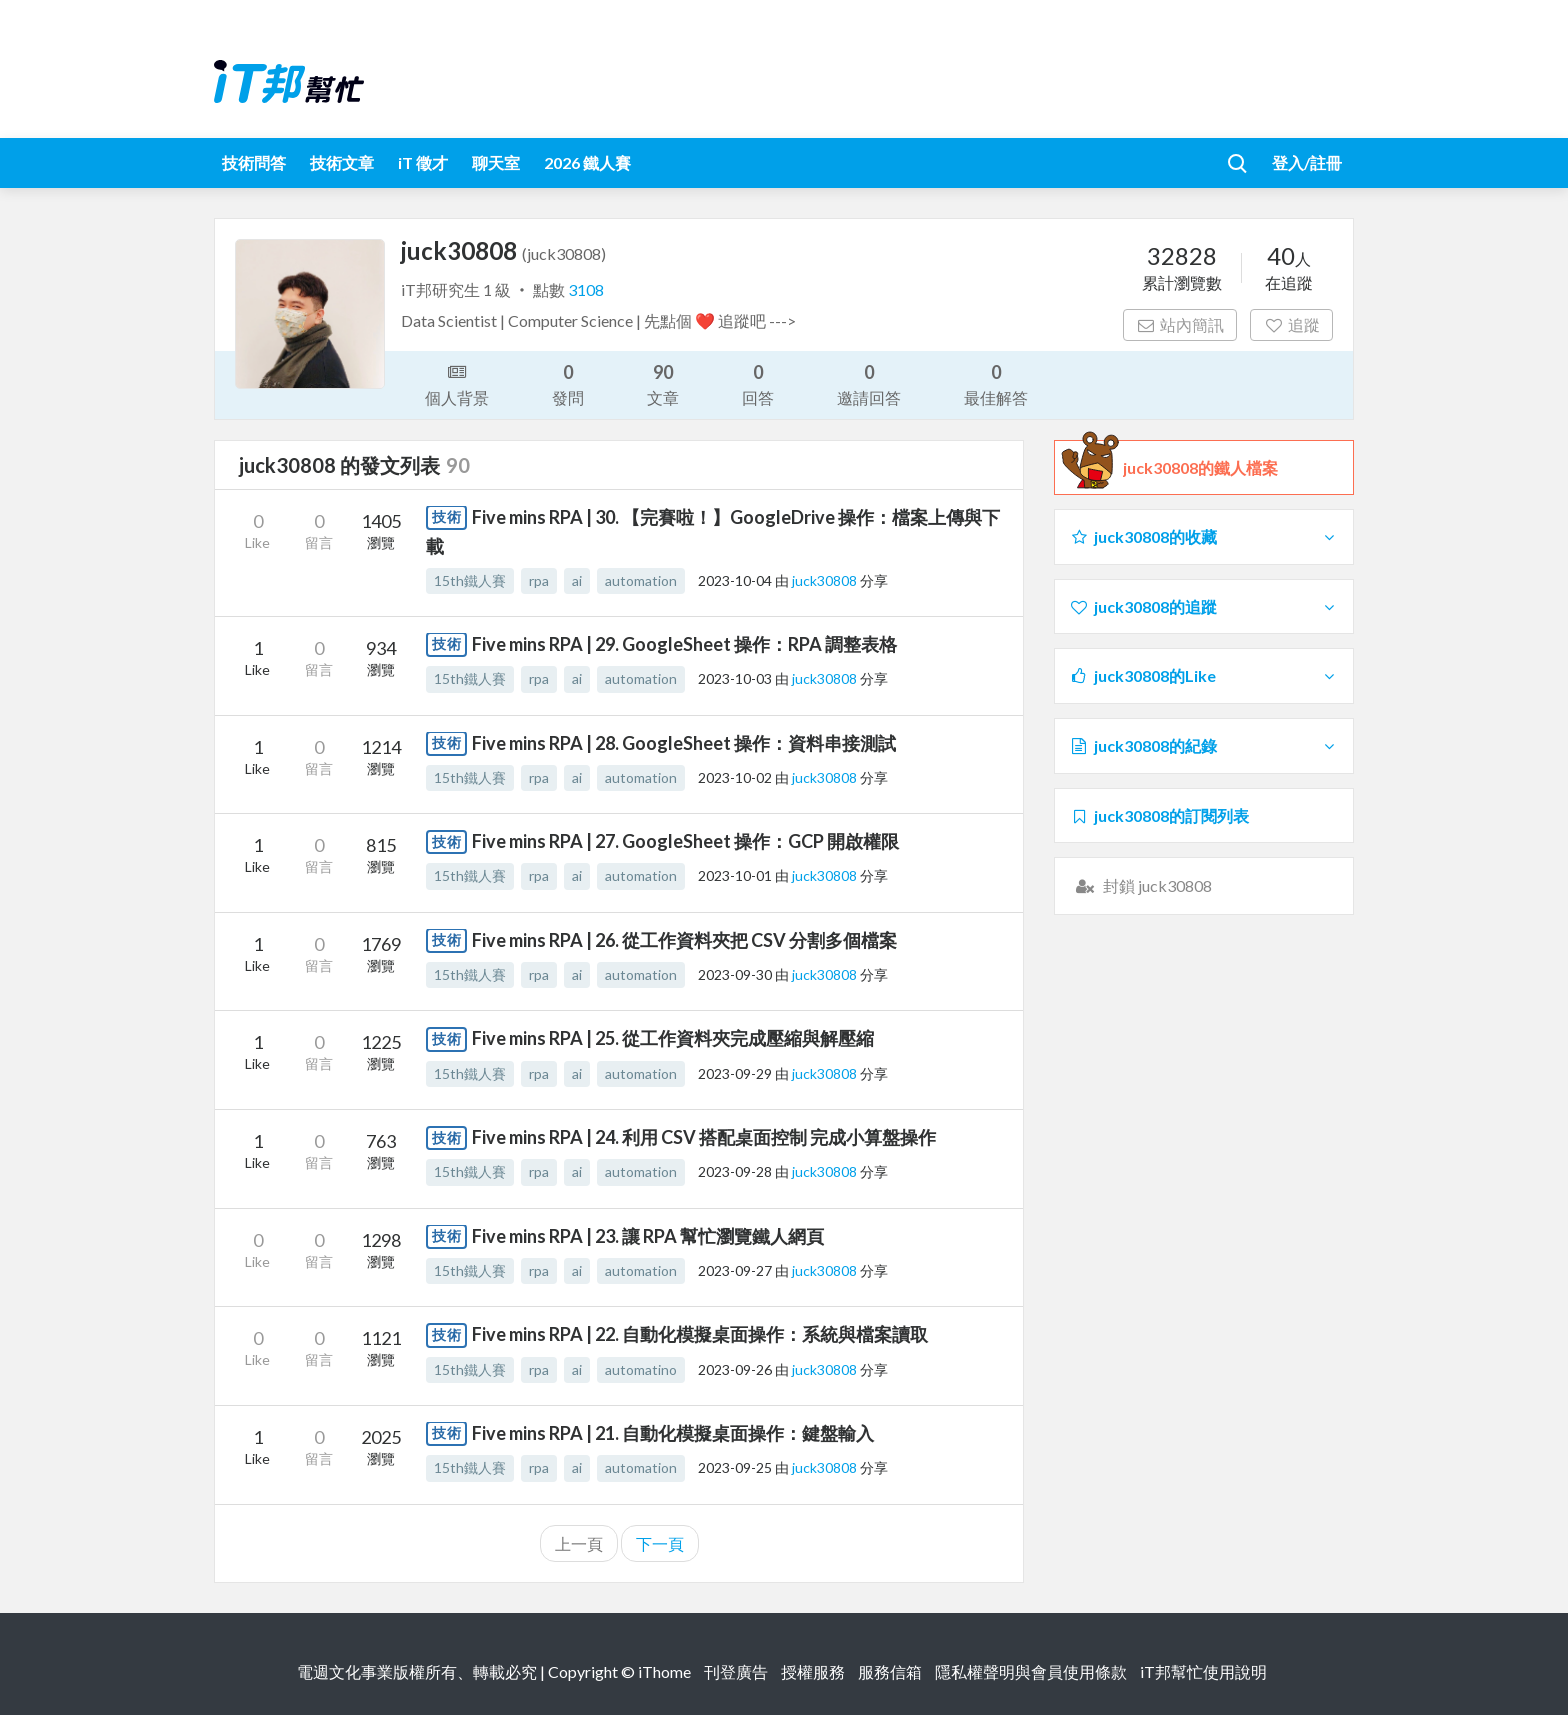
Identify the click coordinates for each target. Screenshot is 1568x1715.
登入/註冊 (1307, 162)
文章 (663, 383)
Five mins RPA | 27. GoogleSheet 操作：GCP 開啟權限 (685, 841)
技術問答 (254, 162)
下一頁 (660, 1543)
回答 (758, 383)
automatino (641, 1369)
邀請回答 (869, 383)
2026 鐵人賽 (587, 162)
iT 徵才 (423, 162)
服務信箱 (890, 1671)
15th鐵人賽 (470, 580)
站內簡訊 (1180, 324)
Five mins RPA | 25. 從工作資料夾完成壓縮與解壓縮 (673, 1038)
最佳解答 (996, 383)
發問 (568, 383)
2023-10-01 (735, 875)
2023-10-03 (735, 678)
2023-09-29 (735, 1073)
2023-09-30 (735, 974)
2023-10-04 (735, 580)
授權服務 (813, 1671)
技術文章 (342, 162)
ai (577, 580)
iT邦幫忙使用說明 (1203, 1671)
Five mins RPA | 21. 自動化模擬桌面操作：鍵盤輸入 (673, 1433)
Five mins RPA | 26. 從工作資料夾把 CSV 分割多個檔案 (684, 940)
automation (641, 580)
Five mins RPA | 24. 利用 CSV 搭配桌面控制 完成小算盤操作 (704, 1137)
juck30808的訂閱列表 (1159, 815)
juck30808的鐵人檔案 (1200, 468)
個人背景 (457, 383)
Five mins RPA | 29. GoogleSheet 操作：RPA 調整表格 (684, 644)
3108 (586, 289)
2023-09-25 (735, 1467)
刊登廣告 (736, 1671)
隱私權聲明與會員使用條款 (1031, 1671)
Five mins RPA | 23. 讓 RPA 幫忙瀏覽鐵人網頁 (648, 1236)
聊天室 (496, 162)
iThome (664, 1671)
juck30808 (826, 580)
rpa (539, 580)
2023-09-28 (735, 1171)
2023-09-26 (735, 1369)
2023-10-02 (735, 777)
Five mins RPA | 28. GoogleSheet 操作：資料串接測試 (684, 743)
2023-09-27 (735, 1270)
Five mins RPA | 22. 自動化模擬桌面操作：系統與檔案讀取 (700, 1334)
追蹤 (1291, 324)
